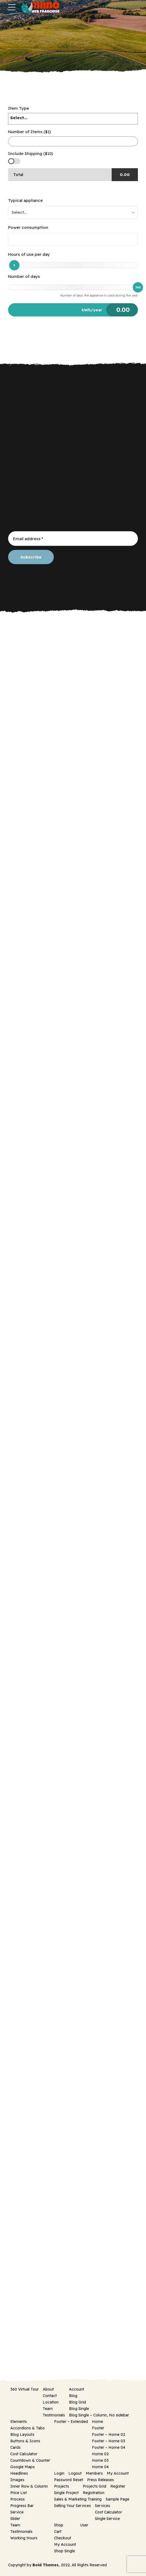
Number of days (24, 276)
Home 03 (100, 2460)
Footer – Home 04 (108, 2447)
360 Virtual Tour (24, 2389)
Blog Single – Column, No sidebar (99, 2415)
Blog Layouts (22, 2434)
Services (102, 2505)
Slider (15, 2518)
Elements (18, 2421)
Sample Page (117, 2499)
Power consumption (28, 227)
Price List (18, 2492)
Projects (61, 2486)
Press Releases (100, 2479)
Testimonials (54, 2415)
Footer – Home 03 (108, 2441)
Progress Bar (22, 2505)
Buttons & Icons (25, 2441)
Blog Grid (77, 2402)
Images (17, 2479)
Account (76, 2389)
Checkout (62, 2538)
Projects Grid (94, 2486)
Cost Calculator (23, 2453)
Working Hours (23, 2538)
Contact (50, 2395)
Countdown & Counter (30, 2460)
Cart (57, 2531)
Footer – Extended (71, 2421)
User (84, 2525)
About (48, 2389)
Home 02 (100, 2453)
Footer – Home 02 (108, 2434)
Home (97, 2421)
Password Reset (68, 2479)
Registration (93, 2492)
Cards (15, 2447)
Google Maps (22, 2466)
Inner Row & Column (29, 2486)
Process (17, 2499)
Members (94, 2473)
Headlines (19, 2473)
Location (51, 2402)
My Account (118, 2473)
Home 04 (100, 2466)
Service (17, 2512)
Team (48, 2408)
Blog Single (79, 2408)
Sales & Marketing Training (78, 2499)
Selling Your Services (72, 2505)
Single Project (66, 2492)
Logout (75, 2473)
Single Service (107, 2518)
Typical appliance (25, 200)
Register (117, 2486)
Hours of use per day (29, 254)
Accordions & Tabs (27, 2428)
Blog (73, 2395)
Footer (98, 2428)
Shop (58, 2525)
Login (59, 2473)
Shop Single (64, 2551)
